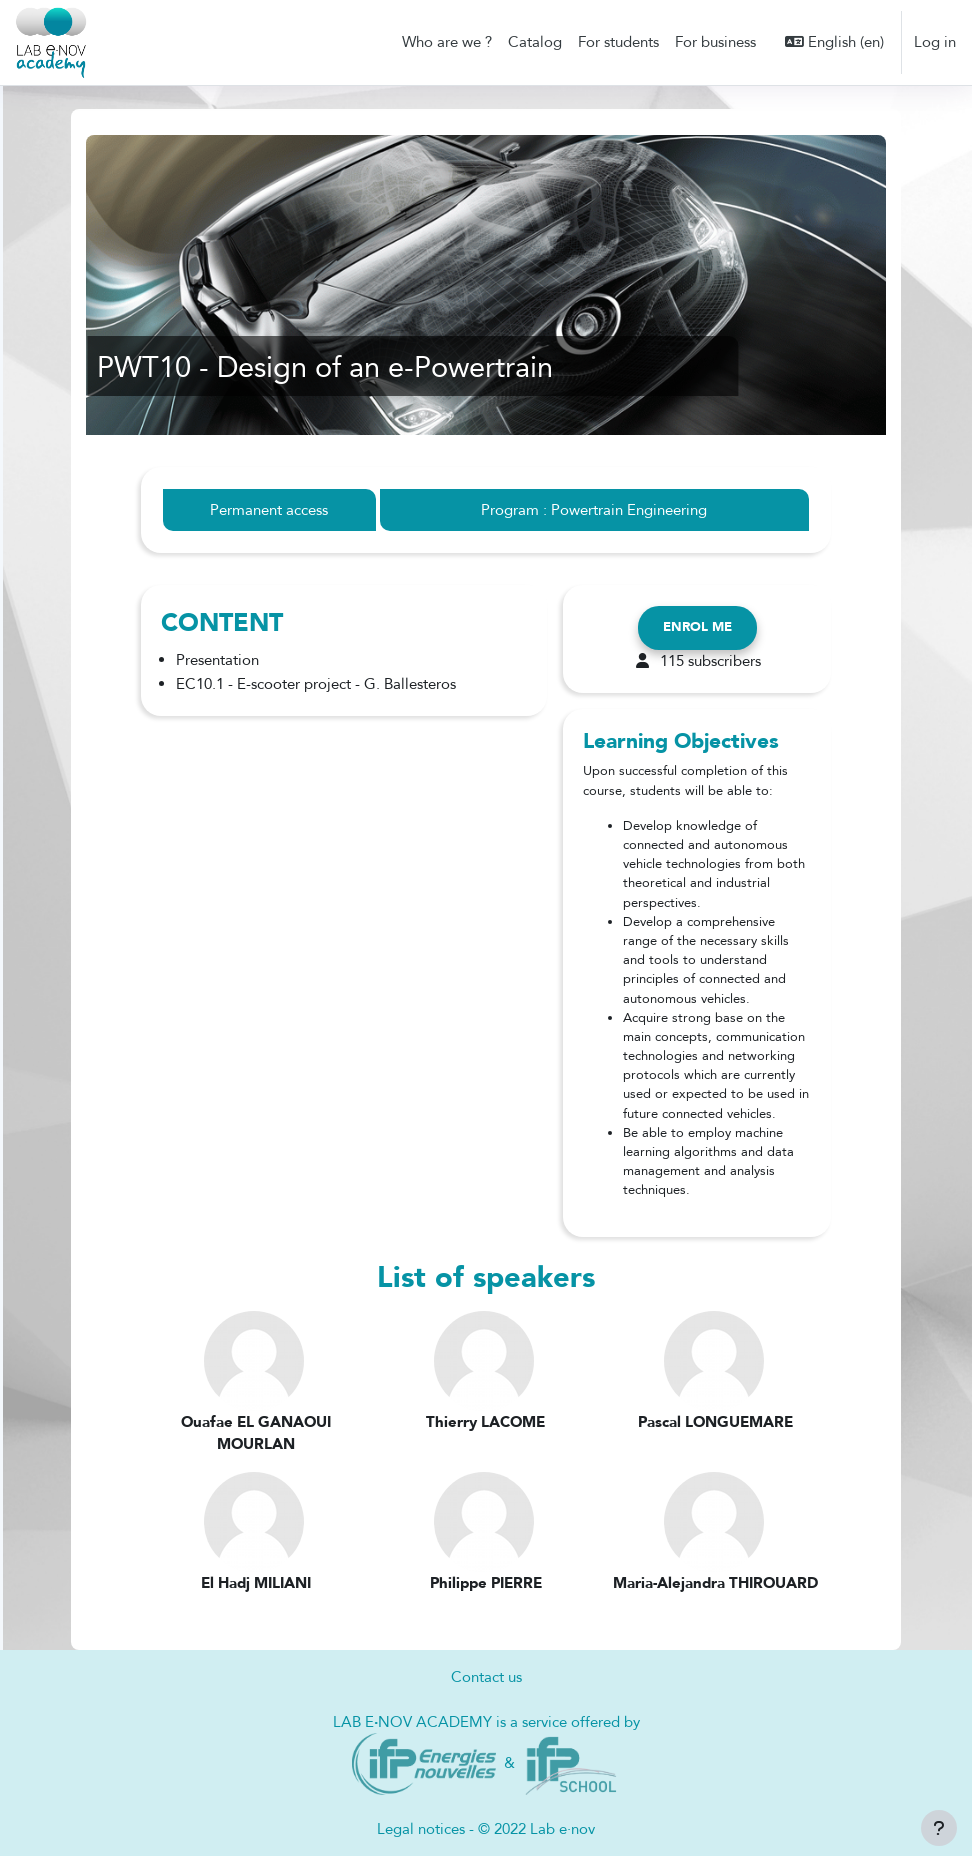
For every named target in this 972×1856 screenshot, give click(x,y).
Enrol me (697, 627)
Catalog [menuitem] (535, 42)
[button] (834, 42)
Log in (935, 42)
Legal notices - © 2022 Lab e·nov (486, 1829)
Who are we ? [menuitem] (447, 42)
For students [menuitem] (618, 42)
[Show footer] (939, 1828)
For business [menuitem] (715, 42)
